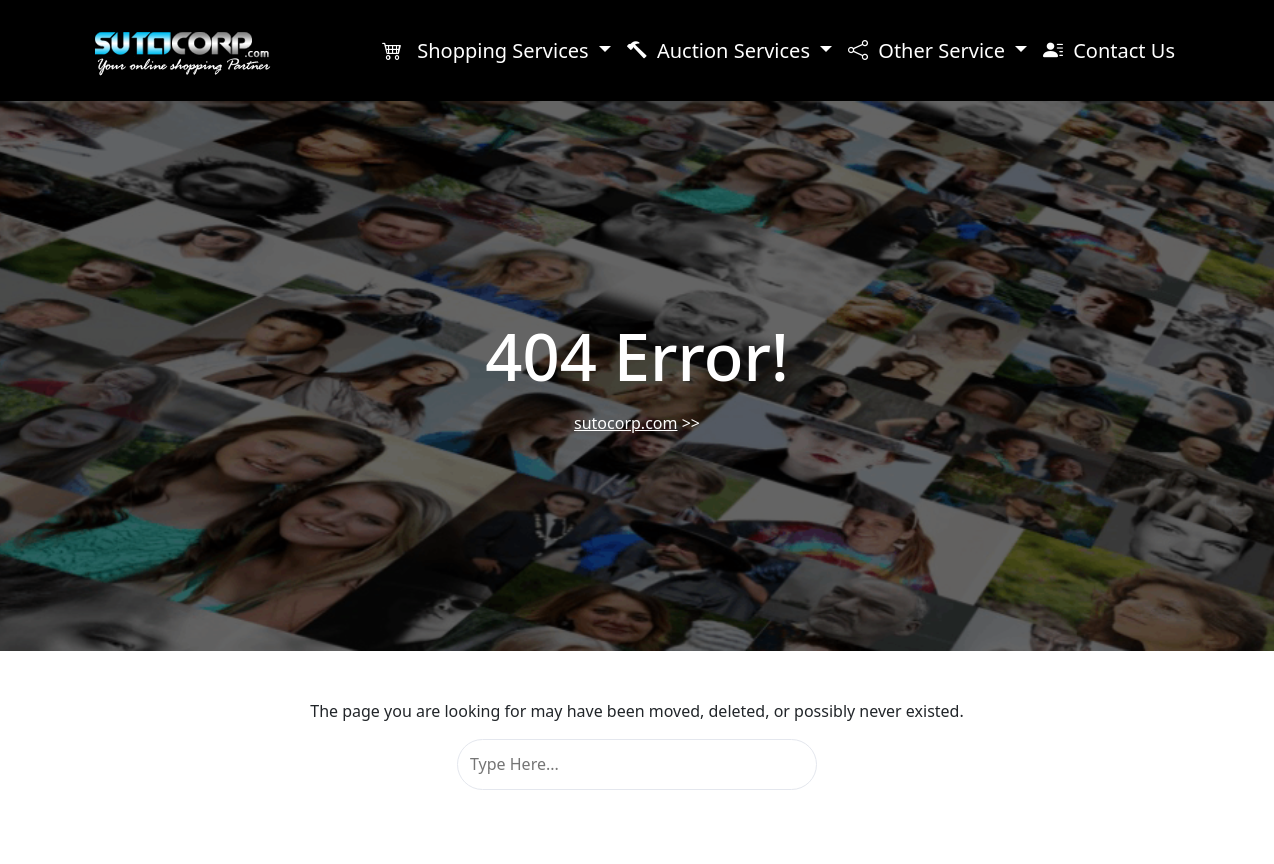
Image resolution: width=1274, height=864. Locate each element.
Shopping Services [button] (488, 50)
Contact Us (1109, 50)
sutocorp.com (625, 423)
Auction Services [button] (721, 50)
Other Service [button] (929, 50)
